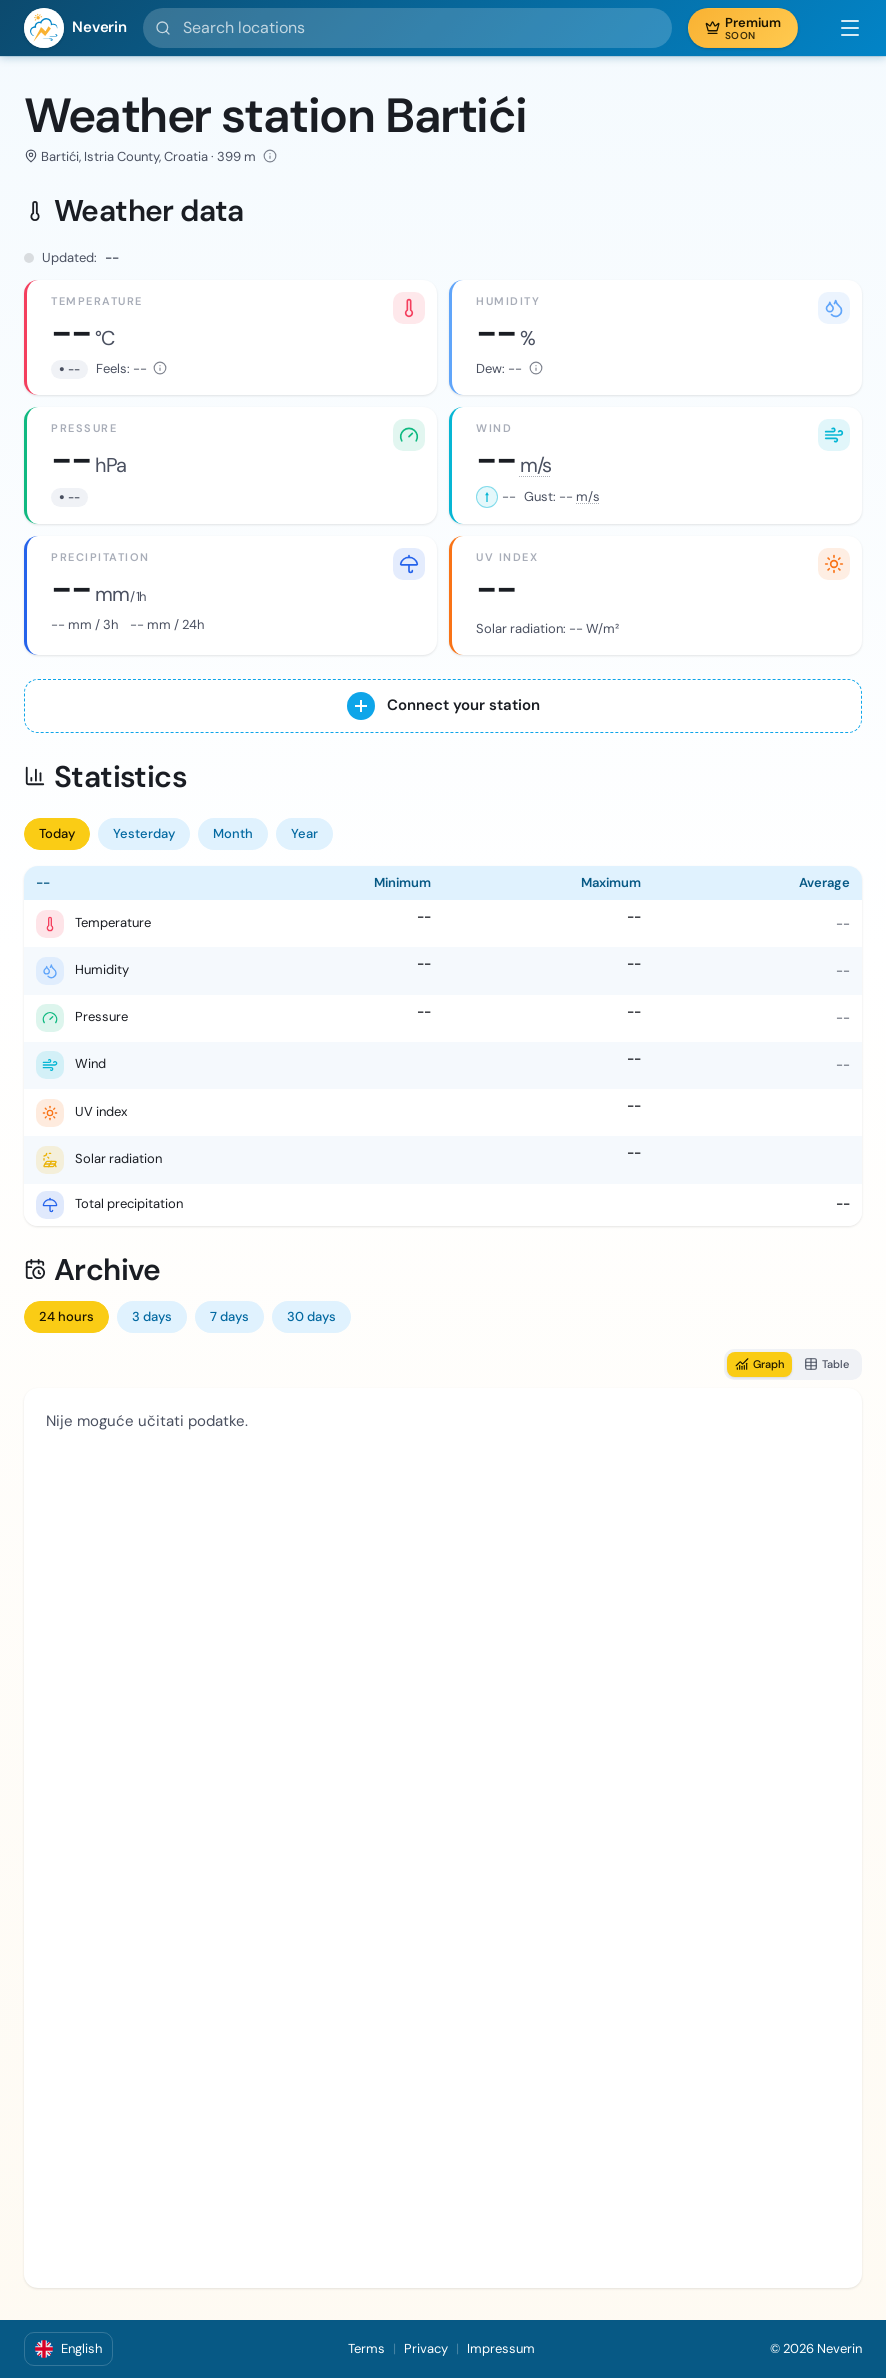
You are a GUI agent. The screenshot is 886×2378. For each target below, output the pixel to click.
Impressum (501, 2348)
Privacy (426, 2348)
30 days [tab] (311, 1316)
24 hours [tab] (66, 1316)
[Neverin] (75, 28)
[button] (840, 28)
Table (826, 1364)
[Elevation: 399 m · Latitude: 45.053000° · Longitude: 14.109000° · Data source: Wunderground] (270, 156)
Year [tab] (304, 833)
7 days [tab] (229, 1316)
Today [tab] (57, 833)
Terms (366, 2348)
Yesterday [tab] (144, 833)
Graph (759, 1364)
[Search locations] (407, 28)
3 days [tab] (152, 1316)
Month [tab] (233, 833)
